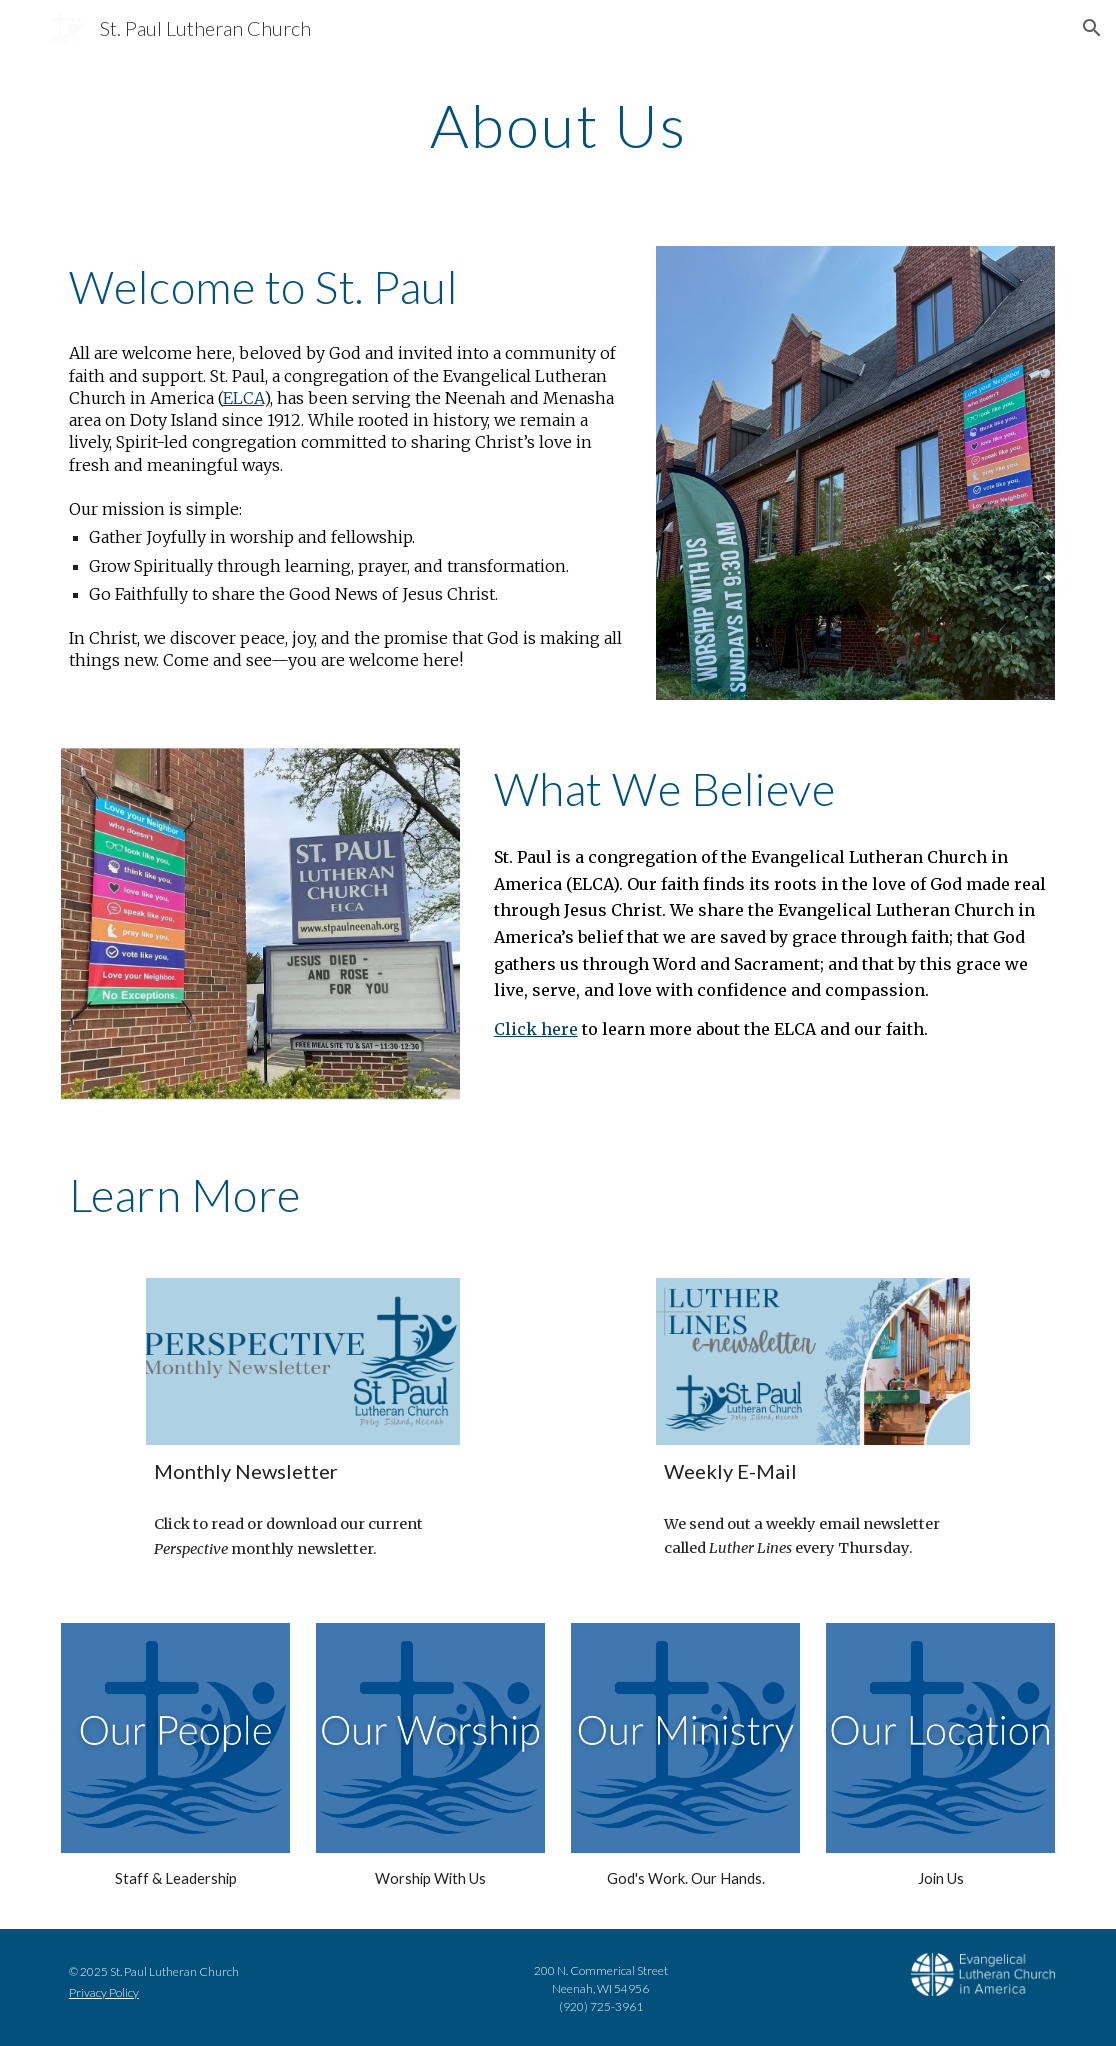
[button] (1092, 28)
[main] (558, 125)
